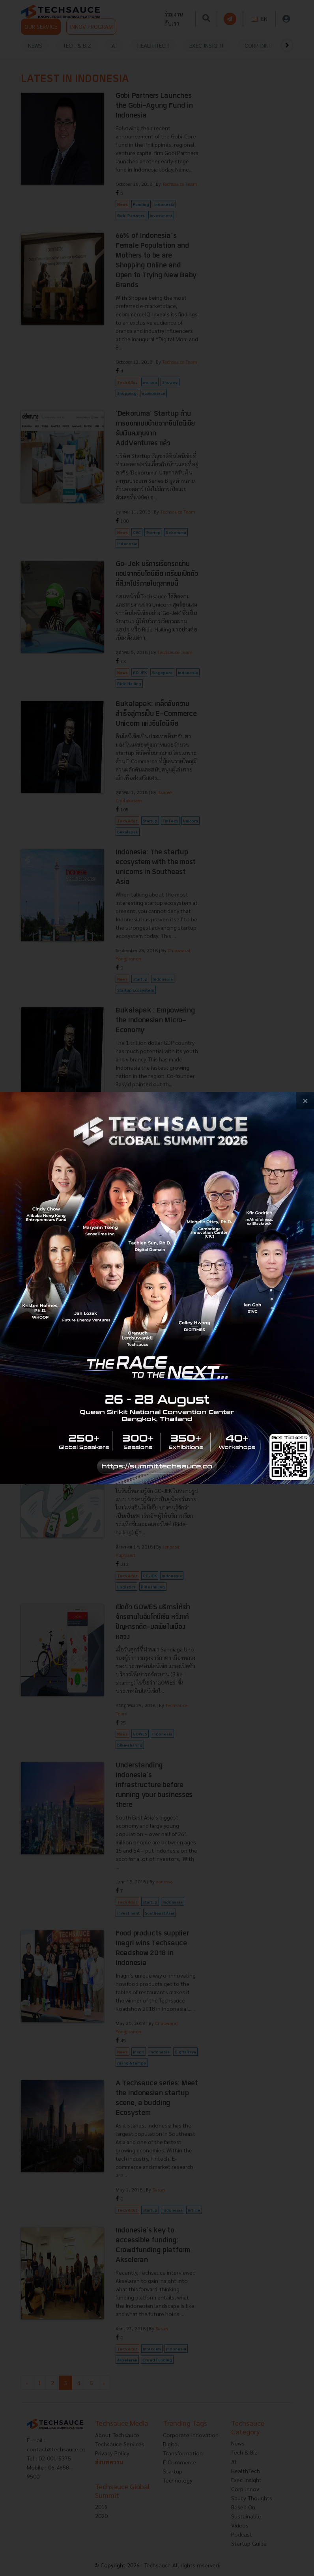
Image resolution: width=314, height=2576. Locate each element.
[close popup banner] (305, 1101)
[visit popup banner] (157, 1288)
